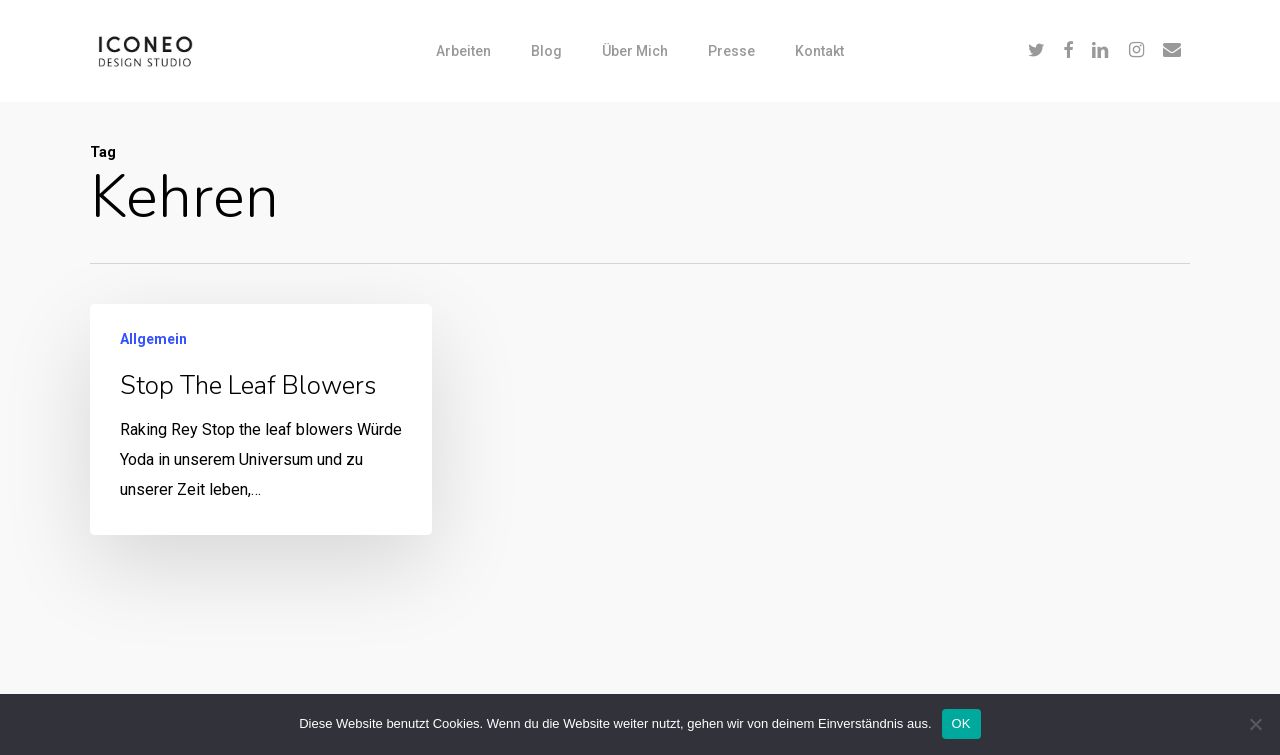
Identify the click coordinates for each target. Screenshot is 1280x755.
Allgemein (153, 339)
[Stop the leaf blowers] (261, 419)
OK (961, 723)
